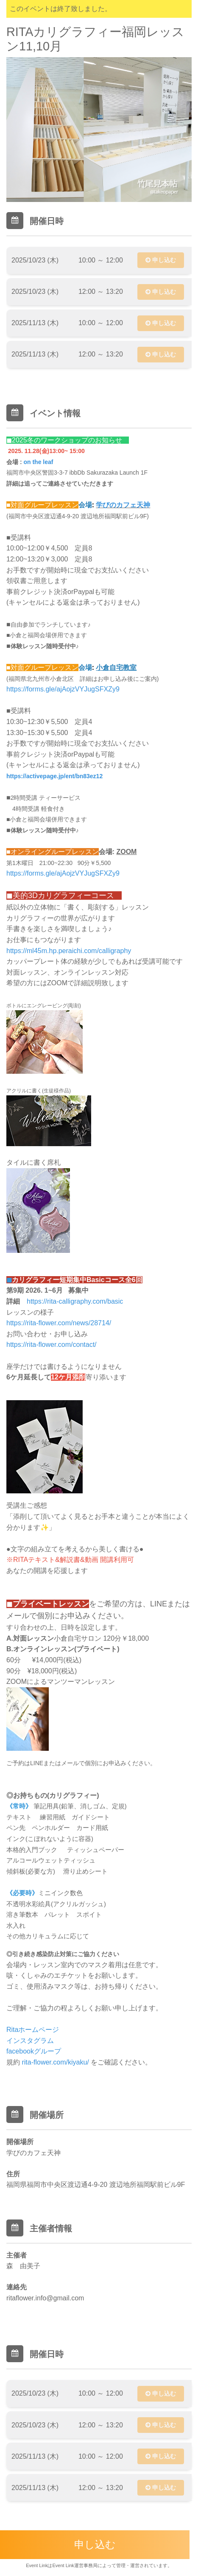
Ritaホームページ (32, 2029)
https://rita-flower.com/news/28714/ (58, 1323)
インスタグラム (31, 2040)
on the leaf (38, 462)
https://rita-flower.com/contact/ (51, 1344)
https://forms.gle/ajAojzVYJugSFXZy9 (63, 689)
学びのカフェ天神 (123, 505)
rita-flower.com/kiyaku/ (56, 2062)
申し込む (160, 260)
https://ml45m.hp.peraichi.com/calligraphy (68, 950)
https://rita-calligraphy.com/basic (75, 1301)
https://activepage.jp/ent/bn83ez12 (54, 776)
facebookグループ (33, 2051)
